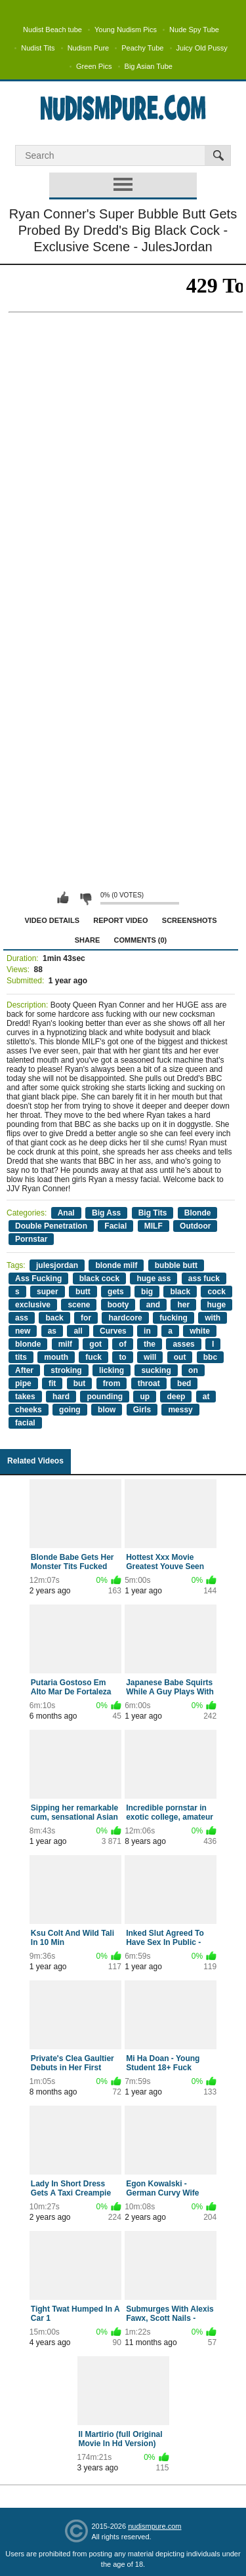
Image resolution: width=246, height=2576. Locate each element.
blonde (28, 1344)
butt (83, 1291)
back (54, 1317)
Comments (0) (140, 940)
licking (111, 1370)
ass (21, 1317)
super (47, 1291)
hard (61, 1396)
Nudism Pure (89, 48)
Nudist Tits (37, 48)
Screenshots (189, 920)
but (79, 1383)
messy (180, 1409)
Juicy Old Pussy (202, 48)
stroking (66, 1370)
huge (216, 1304)
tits (21, 1357)
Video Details (51, 920)
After (24, 1370)
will (150, 1357)
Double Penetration (51, 1226)
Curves (113, 1331)
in (147, 1331)
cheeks (28, 1409)
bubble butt (176, 1265)
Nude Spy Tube (194, 29)
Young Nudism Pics (125, 29)
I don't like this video (85, 898)
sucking (156, 1370)
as (52, 1331)
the (149, 1344)
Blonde (197, 1212)
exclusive (33, 1304)
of (122, 1344)
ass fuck (204, 1278)
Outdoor (195, 1226)
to (122, 1357)
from (112, 1383)
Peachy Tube (142, 48)
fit (52, 1383)
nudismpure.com (154, 2526)
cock (216, 1291)
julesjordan (57, 1265)
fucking (173, 1317)
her (183, 1304)
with (212, 1317)
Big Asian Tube (149, 66)
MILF (153, 1226)
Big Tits (152, 1212)
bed (184, 1383)
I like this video (63, 898)
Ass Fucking (38, 1278)
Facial (115, 1226)
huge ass (153, 1278)
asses (183, 1344)
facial (25, 1422)
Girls (142, 1409)
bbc (210, 1357)
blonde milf (116, 1265)
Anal (66, 1212)
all (77, 1331)
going (70, 1409)
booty (118, 1304)
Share (87, 940)
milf (65, 1344)
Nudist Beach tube (52, 29)
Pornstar (31, 1239)
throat (149, 1383)
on (193, 1370)
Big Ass (106, 1212)
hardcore (125, 1317)
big (147, 1291)
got (95, 1344)
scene (79, 1304)
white (200, 1331)
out (180, 1357)
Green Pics (94, 66)
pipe (23, 1383)
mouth (56, 1357)
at (206, 1396)
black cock (99, 1278)
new (22, 1331)
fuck (93, 1357)
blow (106, 1409)
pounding (105, 1396)
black (180, 1291)
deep (176, 1396)
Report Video (120, 920)
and (153, 1304)
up (145, 1396)
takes (25, 1396)
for (86, 1317)
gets (116, 1291)
